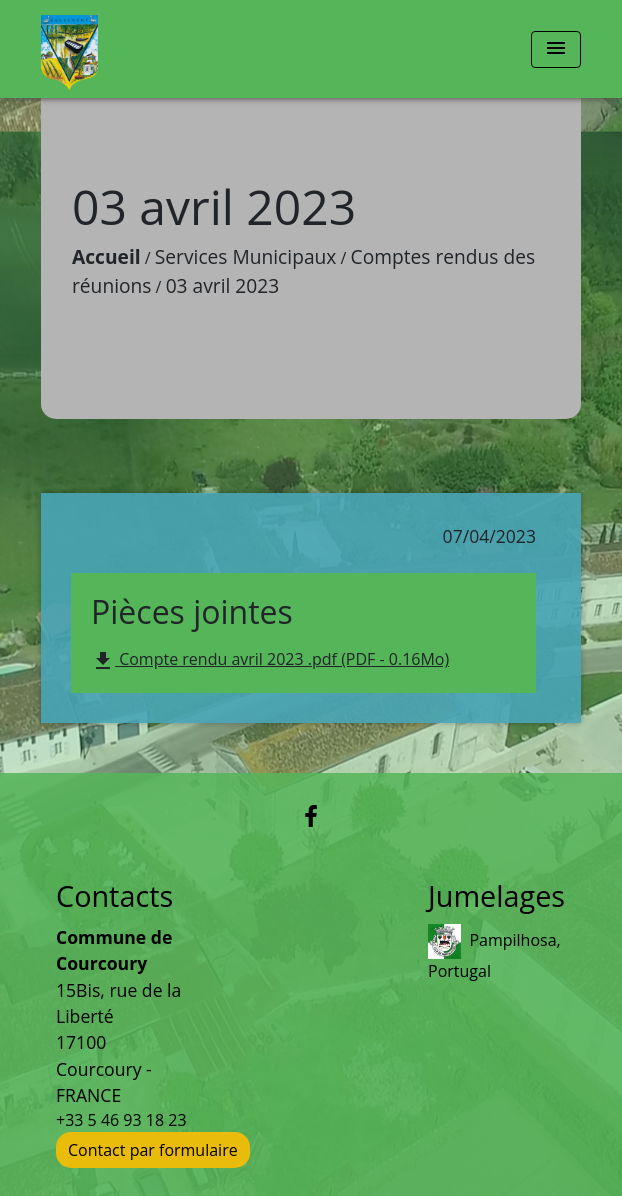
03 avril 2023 (223, 285)
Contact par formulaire (153, 1150)
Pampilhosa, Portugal (494, 953)
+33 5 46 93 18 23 (121, 1120)
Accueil (106, 256)
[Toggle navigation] (556, 49)
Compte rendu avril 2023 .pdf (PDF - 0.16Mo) (270, 660)
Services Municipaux (246, 256)
